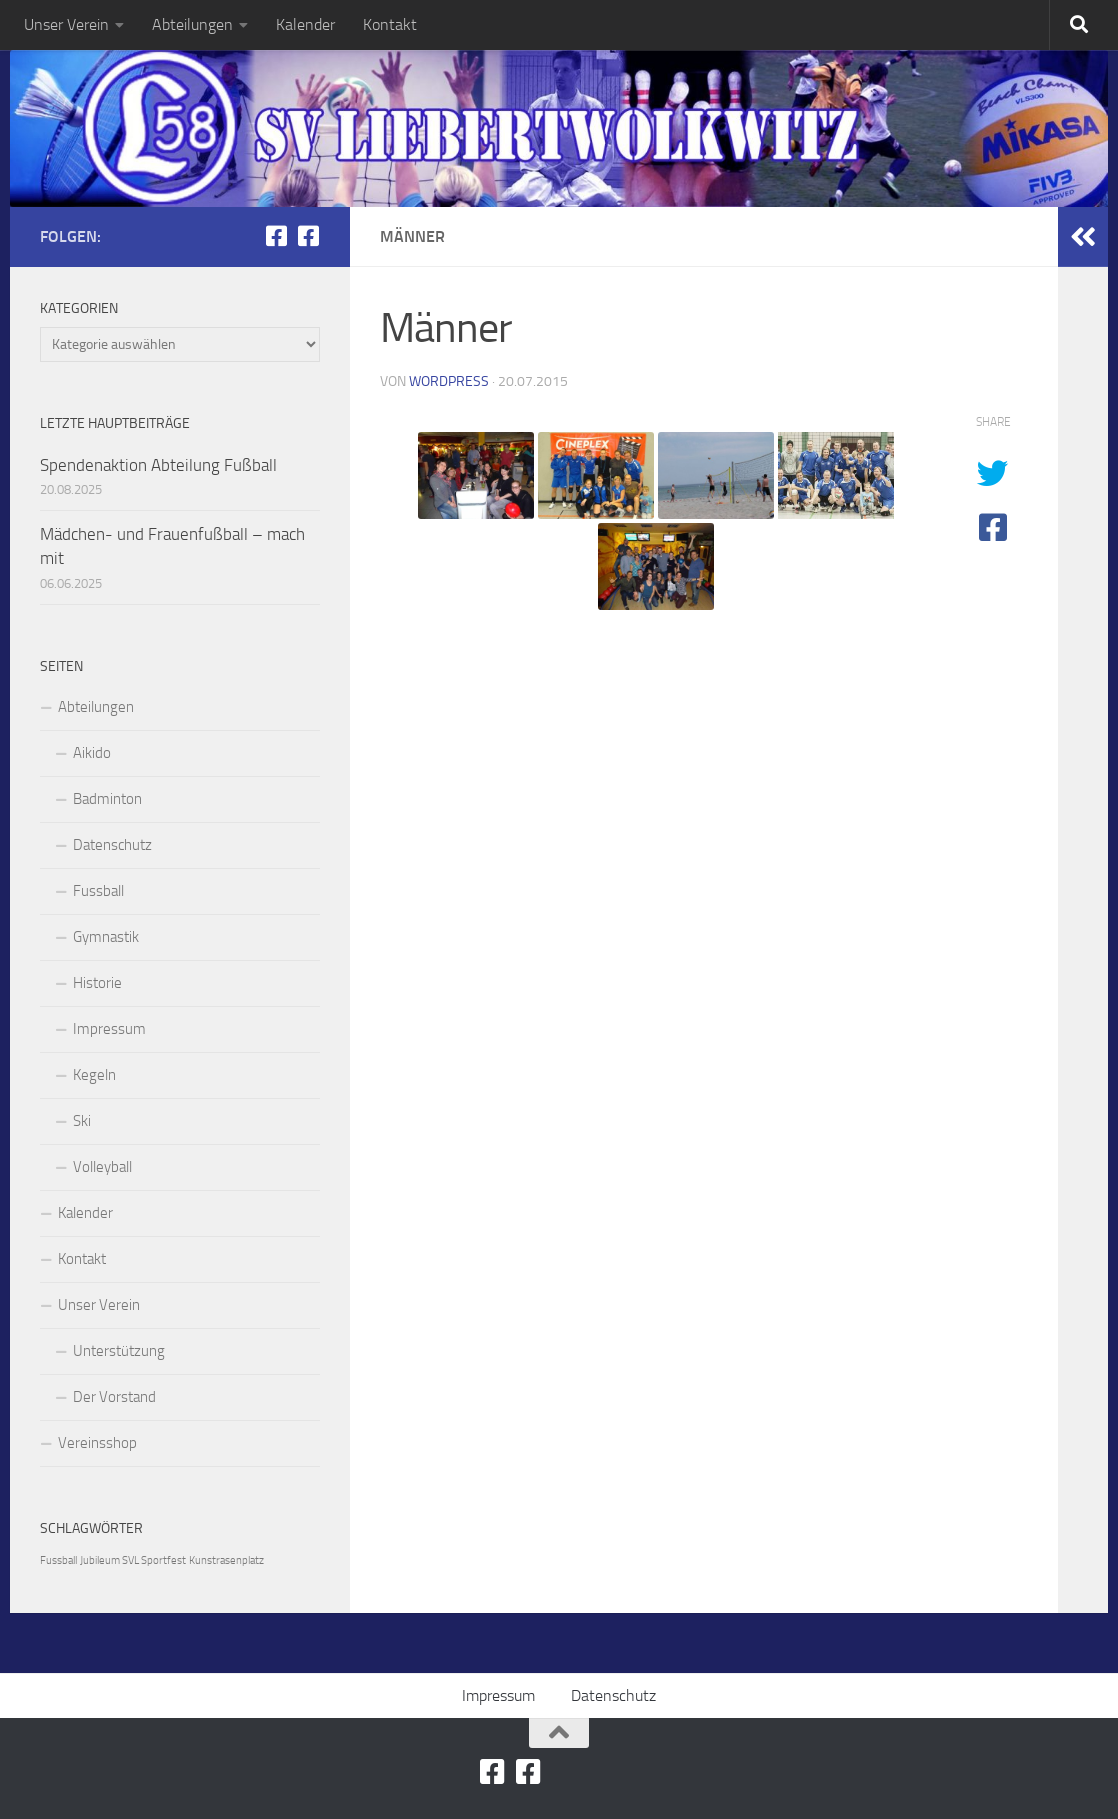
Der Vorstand (114, 1397)
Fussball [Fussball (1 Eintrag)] (58, 1560)
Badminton (107, 799)
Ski (82, 1121)
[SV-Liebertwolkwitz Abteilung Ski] (276, 236)
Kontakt (390, 24)
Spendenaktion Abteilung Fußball (158, 465)
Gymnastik (106, 937)
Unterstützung (119, 1351)
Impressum (109, 1029)
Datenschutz (112, 845)
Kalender (305, 24)
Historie (97, 983)
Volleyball (102, 1167)
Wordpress (449, 381)
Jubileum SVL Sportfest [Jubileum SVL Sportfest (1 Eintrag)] (133, 1560)
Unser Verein (66, 24)
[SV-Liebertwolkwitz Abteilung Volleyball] (308, 236)
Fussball (98, 891)
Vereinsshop (97, 1443)
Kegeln (94, 1075)
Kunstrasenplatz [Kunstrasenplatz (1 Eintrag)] (226, 1560)
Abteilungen (192, 24)
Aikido (92, 753)
